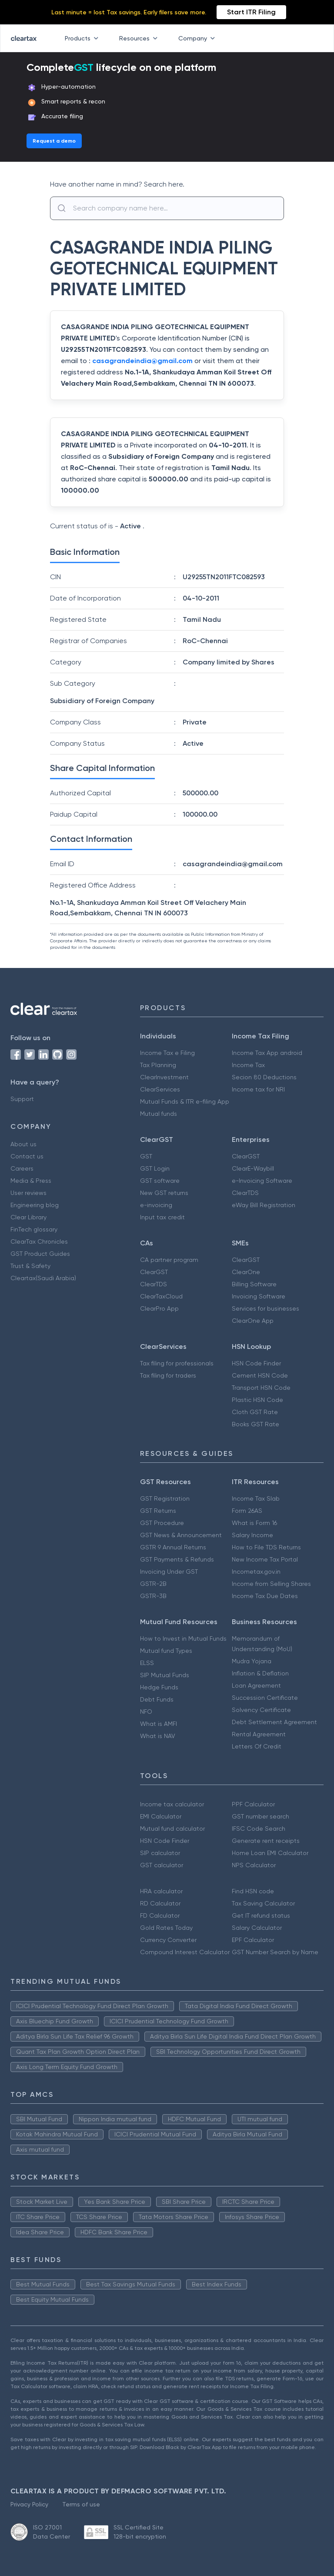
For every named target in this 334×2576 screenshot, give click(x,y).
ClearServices (160, 1089)
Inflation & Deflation (260, 1673)
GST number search (260, 1816)
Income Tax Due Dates (265, 1595)
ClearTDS (245, 1192)
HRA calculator (161, 1891)
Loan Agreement (256, 1685)
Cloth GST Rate (255, 1411)
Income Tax (248, 1064)
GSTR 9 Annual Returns (173, 1547)
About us (23, 1144)
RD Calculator (160, 1903)
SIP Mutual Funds (164, 1675)
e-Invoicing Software (262, 1180)
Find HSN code (253, 1891)
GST (146, 1156)
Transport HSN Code (261, 1387)
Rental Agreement (259, 1734)
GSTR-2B (153, 1583)
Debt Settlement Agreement (274, 1721)
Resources (140, 38)
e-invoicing (156, 1204)
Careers (21, 1168)
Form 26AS (247, 1510)
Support (22, 1098)
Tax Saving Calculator (263, 1903)
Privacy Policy (29, 2504)
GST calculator (161, 1865)
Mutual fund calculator (172, 1828)
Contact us (26, 1156)
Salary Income (252, 1535)
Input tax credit (162, 1217)
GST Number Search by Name (275, 1952)
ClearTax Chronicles (39, 1241)
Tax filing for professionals (177, 1363)
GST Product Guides (40, 1253)
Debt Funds (157, 1699)
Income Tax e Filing (167, 1052)
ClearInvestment (164, 1077)
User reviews (28, 1192)
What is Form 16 (254, 1522)
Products (83, 38)
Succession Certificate (265, 1697)
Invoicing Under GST (169, 1571)
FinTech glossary (33, 1229)
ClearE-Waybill (253, 1168)
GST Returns (158, 1510)
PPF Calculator (253, 1804)
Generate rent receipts (266, 1840)
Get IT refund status (261, 1915)
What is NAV (157, 1735)
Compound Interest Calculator (185, 1952)
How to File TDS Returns (266, 1547)
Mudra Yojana (251, 1661)
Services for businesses (265, 1308)
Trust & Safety (30, 1265)
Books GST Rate (255, 1424)
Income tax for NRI (258, 1089)
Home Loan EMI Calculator (270, 1852)
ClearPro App (159, 1308)
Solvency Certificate (261, 1709)
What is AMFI (158, 1723)
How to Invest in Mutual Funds (183, 1638)
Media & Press (30, 1180)
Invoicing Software (258, 1296)
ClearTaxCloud (161, 1296)
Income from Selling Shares (271, 1583)
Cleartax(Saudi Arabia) (43, 1278)
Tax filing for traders (168, 1375)
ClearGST (246, 1156)
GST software (160, 1180)
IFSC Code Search (258, 1828)
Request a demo (54, 141)
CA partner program (169, 1259)
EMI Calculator (160, 1816)
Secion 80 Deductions (264, 1077)
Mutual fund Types (166, 1650)
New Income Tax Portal (265, 1559)
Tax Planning (158, 1064)
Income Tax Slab (256, 1498)
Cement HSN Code (260, 1375)
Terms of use (81, 2504)
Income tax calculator (172, 1804)
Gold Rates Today (166, 1927)
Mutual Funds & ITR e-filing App (184, 1101)
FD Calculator (160, 1915)
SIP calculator (160, 1852)
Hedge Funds (159, 1687)
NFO (146, 1711)
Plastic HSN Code (257, 1399)
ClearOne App (253, 1320)
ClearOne (246, 1271)
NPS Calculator (254, 1865)
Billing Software (254, 1284)
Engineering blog (34, 1204)
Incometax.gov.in (256, 1571)
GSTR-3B (153, 1595)
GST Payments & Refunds (177, 1559)
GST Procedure (162, 1522)
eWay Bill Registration (263, 1204)
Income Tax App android (267, 1052)
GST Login (155, 1168)
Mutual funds (158, 1113)
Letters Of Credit (256, 1746)
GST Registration (165, 1498)
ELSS (147, 1662)
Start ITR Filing (251, 12)
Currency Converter (168, 1939)
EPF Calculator (253, 1939)
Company (198, 38)
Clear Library (28, 1217)
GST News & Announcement (181, 1535)
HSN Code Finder (256, 1363)
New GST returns (164, 1192)
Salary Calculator (257, 1927)
